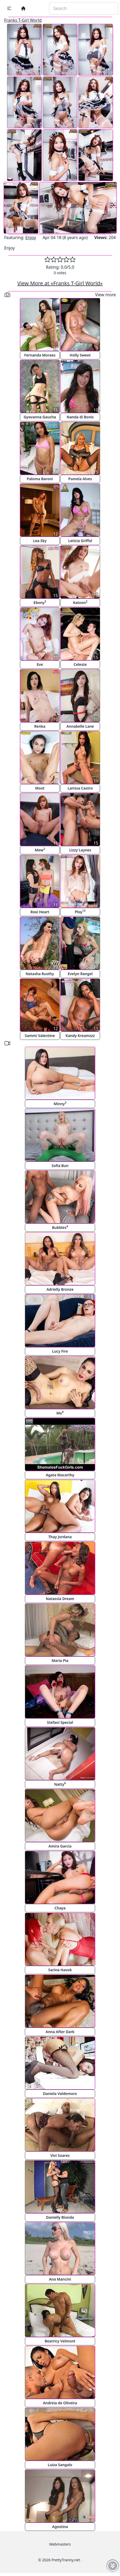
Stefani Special (60, 1722)
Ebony (40, 602)
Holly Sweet (80, 355)
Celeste (80, 664)
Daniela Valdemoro (60, 2093)
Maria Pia (60, 1660)
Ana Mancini (60, 2279)
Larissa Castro (80, 788)
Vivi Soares (59, 2155)
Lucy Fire (60, 1351)
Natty (60, 1784)
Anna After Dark (60, 2031)
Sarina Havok (60, 1969)
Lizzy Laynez (80, 849)
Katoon (80, 602)
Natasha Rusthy (40, 973)
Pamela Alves (80, 478)
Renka (40, 726)
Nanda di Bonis (80, 416)
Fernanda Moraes (39, 355)
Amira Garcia (60, 1846)
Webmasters (60, 2544)
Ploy (80, 911)
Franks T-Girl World (23, 20)
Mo (60, 1413)
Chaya (60, 1907)
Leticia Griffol (80, 540)
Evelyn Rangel (80, 973)
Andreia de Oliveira (60, 2402)
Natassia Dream (60, 1598)
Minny (60, 1103)
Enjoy (30, 237)
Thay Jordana (60, 1536)
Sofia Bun (60, 1165)
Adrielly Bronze (59, 1289)
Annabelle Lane (80, 726)
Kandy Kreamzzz (80, 1035)
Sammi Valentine (40, 1035)
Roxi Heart (39, 911)
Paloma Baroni (40, 478)
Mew (40, 849)
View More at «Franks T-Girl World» (60, 283)
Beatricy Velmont (60, 2341)
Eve (40, 664)
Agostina (60, 2526)
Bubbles (60, 1227)
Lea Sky (39, 540)
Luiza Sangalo (60, 2464)
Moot (40, 788)
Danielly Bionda (60, 2217)
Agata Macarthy (60, 1474)
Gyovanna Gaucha (40, 416)
